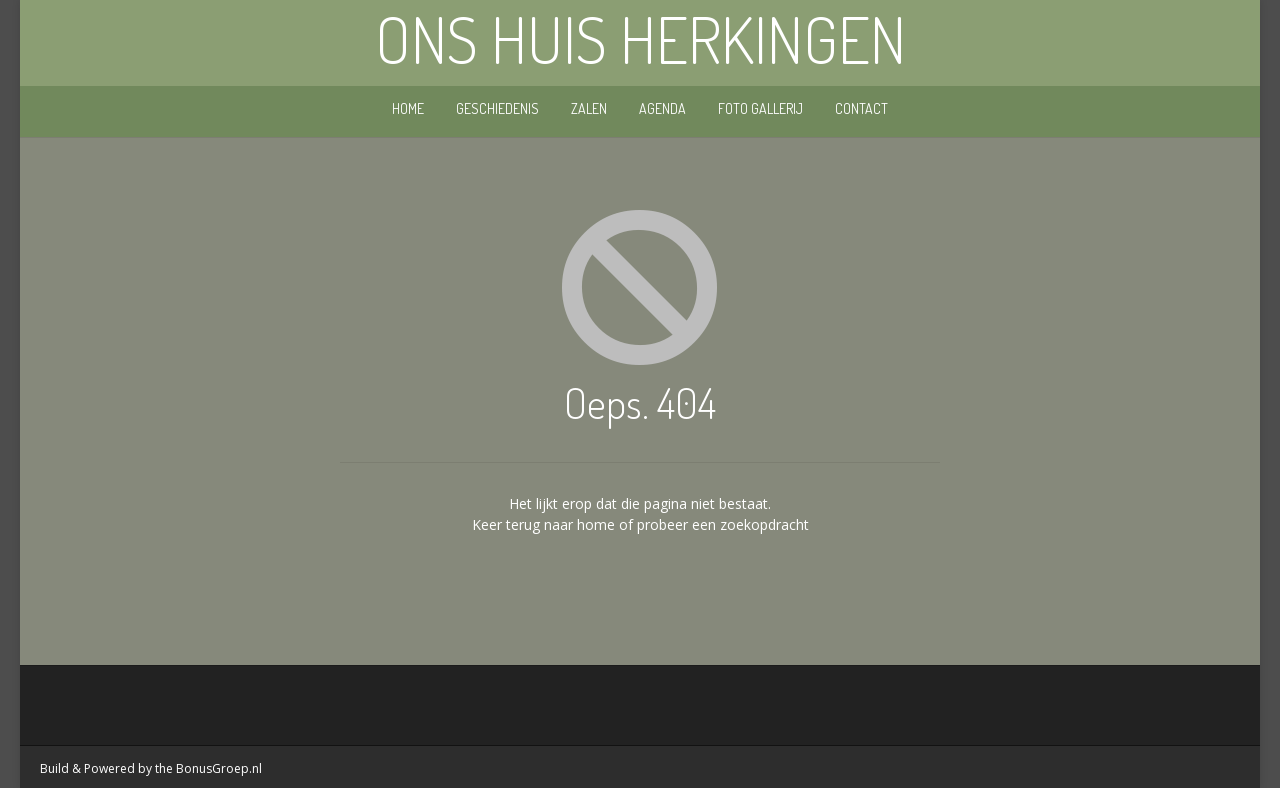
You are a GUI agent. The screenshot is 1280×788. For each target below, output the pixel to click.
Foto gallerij (760, 108)
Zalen (589, 108)
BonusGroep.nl (219, 768)
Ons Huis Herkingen (640, 39)
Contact (861, 108)
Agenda (662, 108)
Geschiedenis (497, 108)
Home (408, 108)
